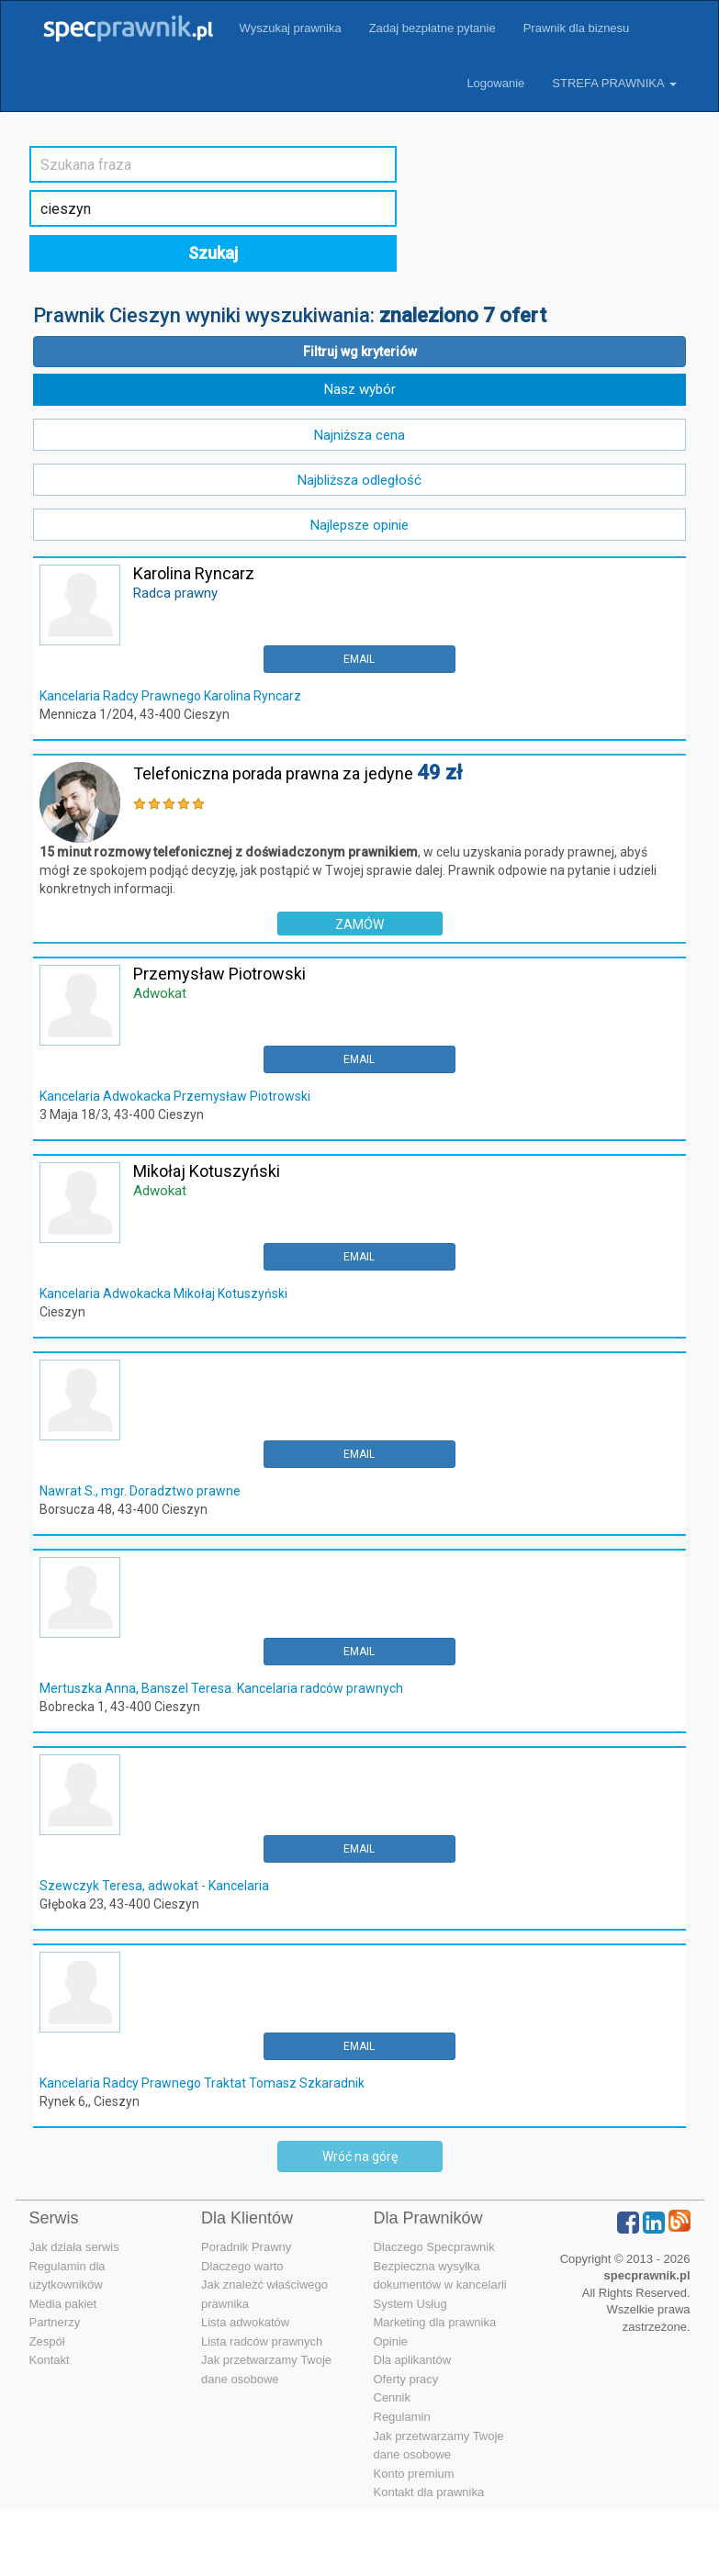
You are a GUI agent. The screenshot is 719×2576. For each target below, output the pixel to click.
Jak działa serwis (74, 2247)
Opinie (391, 2341)
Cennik (392, 2397)
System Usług (410, 2304)
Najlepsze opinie (359, 525)
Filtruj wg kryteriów (360, 351)
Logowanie (495, 83)
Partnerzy (55, 2322)
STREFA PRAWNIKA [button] (614, 83)
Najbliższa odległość (359, 480)
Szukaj (213, 253)
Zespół (47, 2341)
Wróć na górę (360, 2156)
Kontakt (49, 2360)
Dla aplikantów (413, 2360)
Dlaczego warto (242, 2266)
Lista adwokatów (245, 2322)
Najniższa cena (359, 435)
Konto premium (414, 2474)
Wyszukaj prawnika (291, 28)
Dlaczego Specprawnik (434, 2247)
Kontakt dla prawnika (429, 2492)
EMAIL (359, 659)
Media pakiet (63, 2304)
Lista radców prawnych (261, 2341)
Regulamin (402, 2417)
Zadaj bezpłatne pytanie (432, 28)
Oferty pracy (406, 2379)
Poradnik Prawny (246, 2247)
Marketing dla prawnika (435, 2322)
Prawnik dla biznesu (576, 28)
